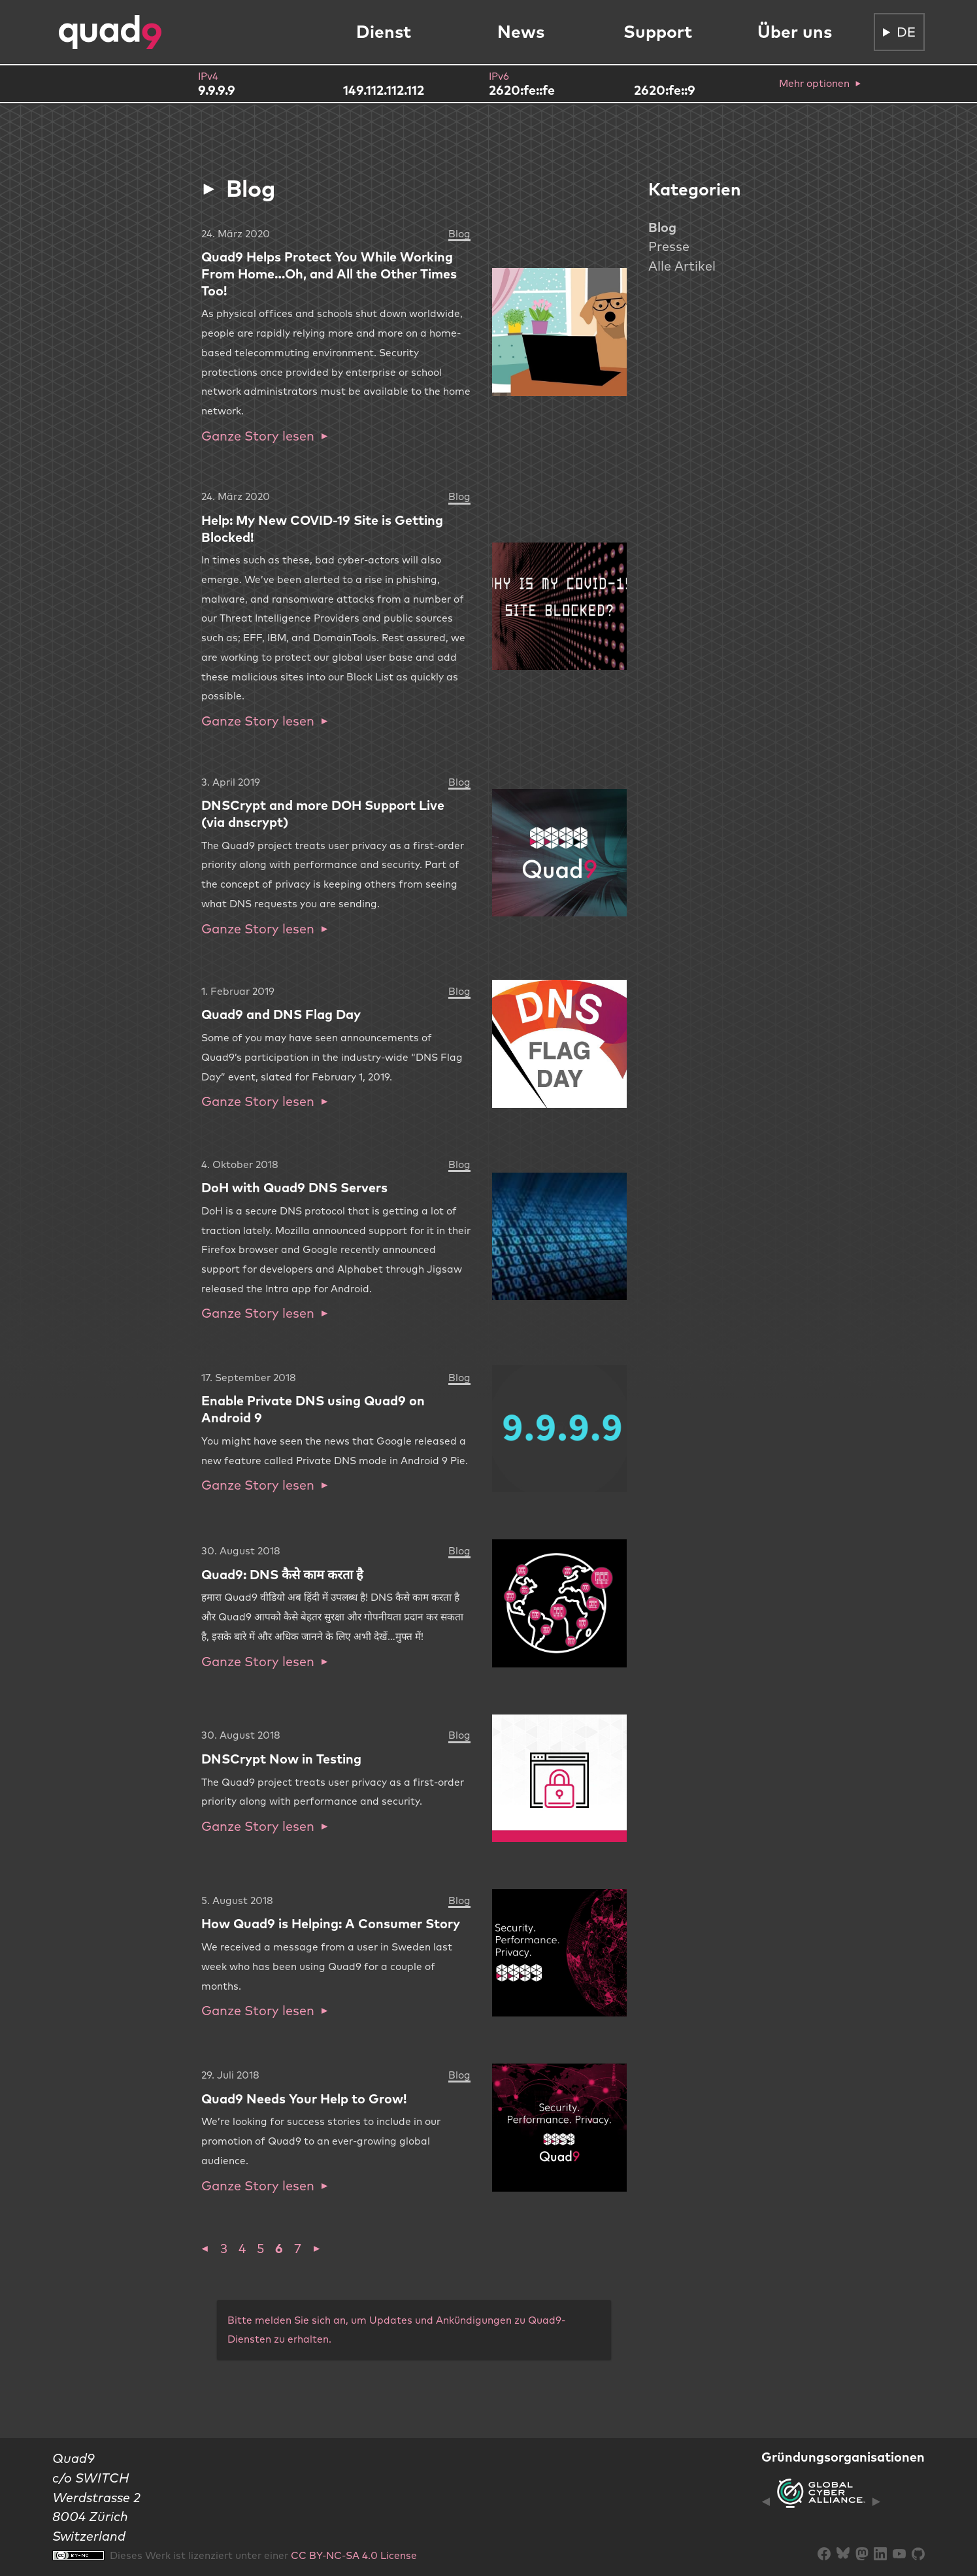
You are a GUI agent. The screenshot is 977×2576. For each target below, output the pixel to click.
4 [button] (242, 2248)
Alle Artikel (682, 266)
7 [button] (297, 2248)
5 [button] (260, 2248)
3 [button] (223, 2248)
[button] (205, 2248)
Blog (662, 227)
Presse (668, 246)
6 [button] (279, 2248)
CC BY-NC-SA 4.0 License (354, 2555)
